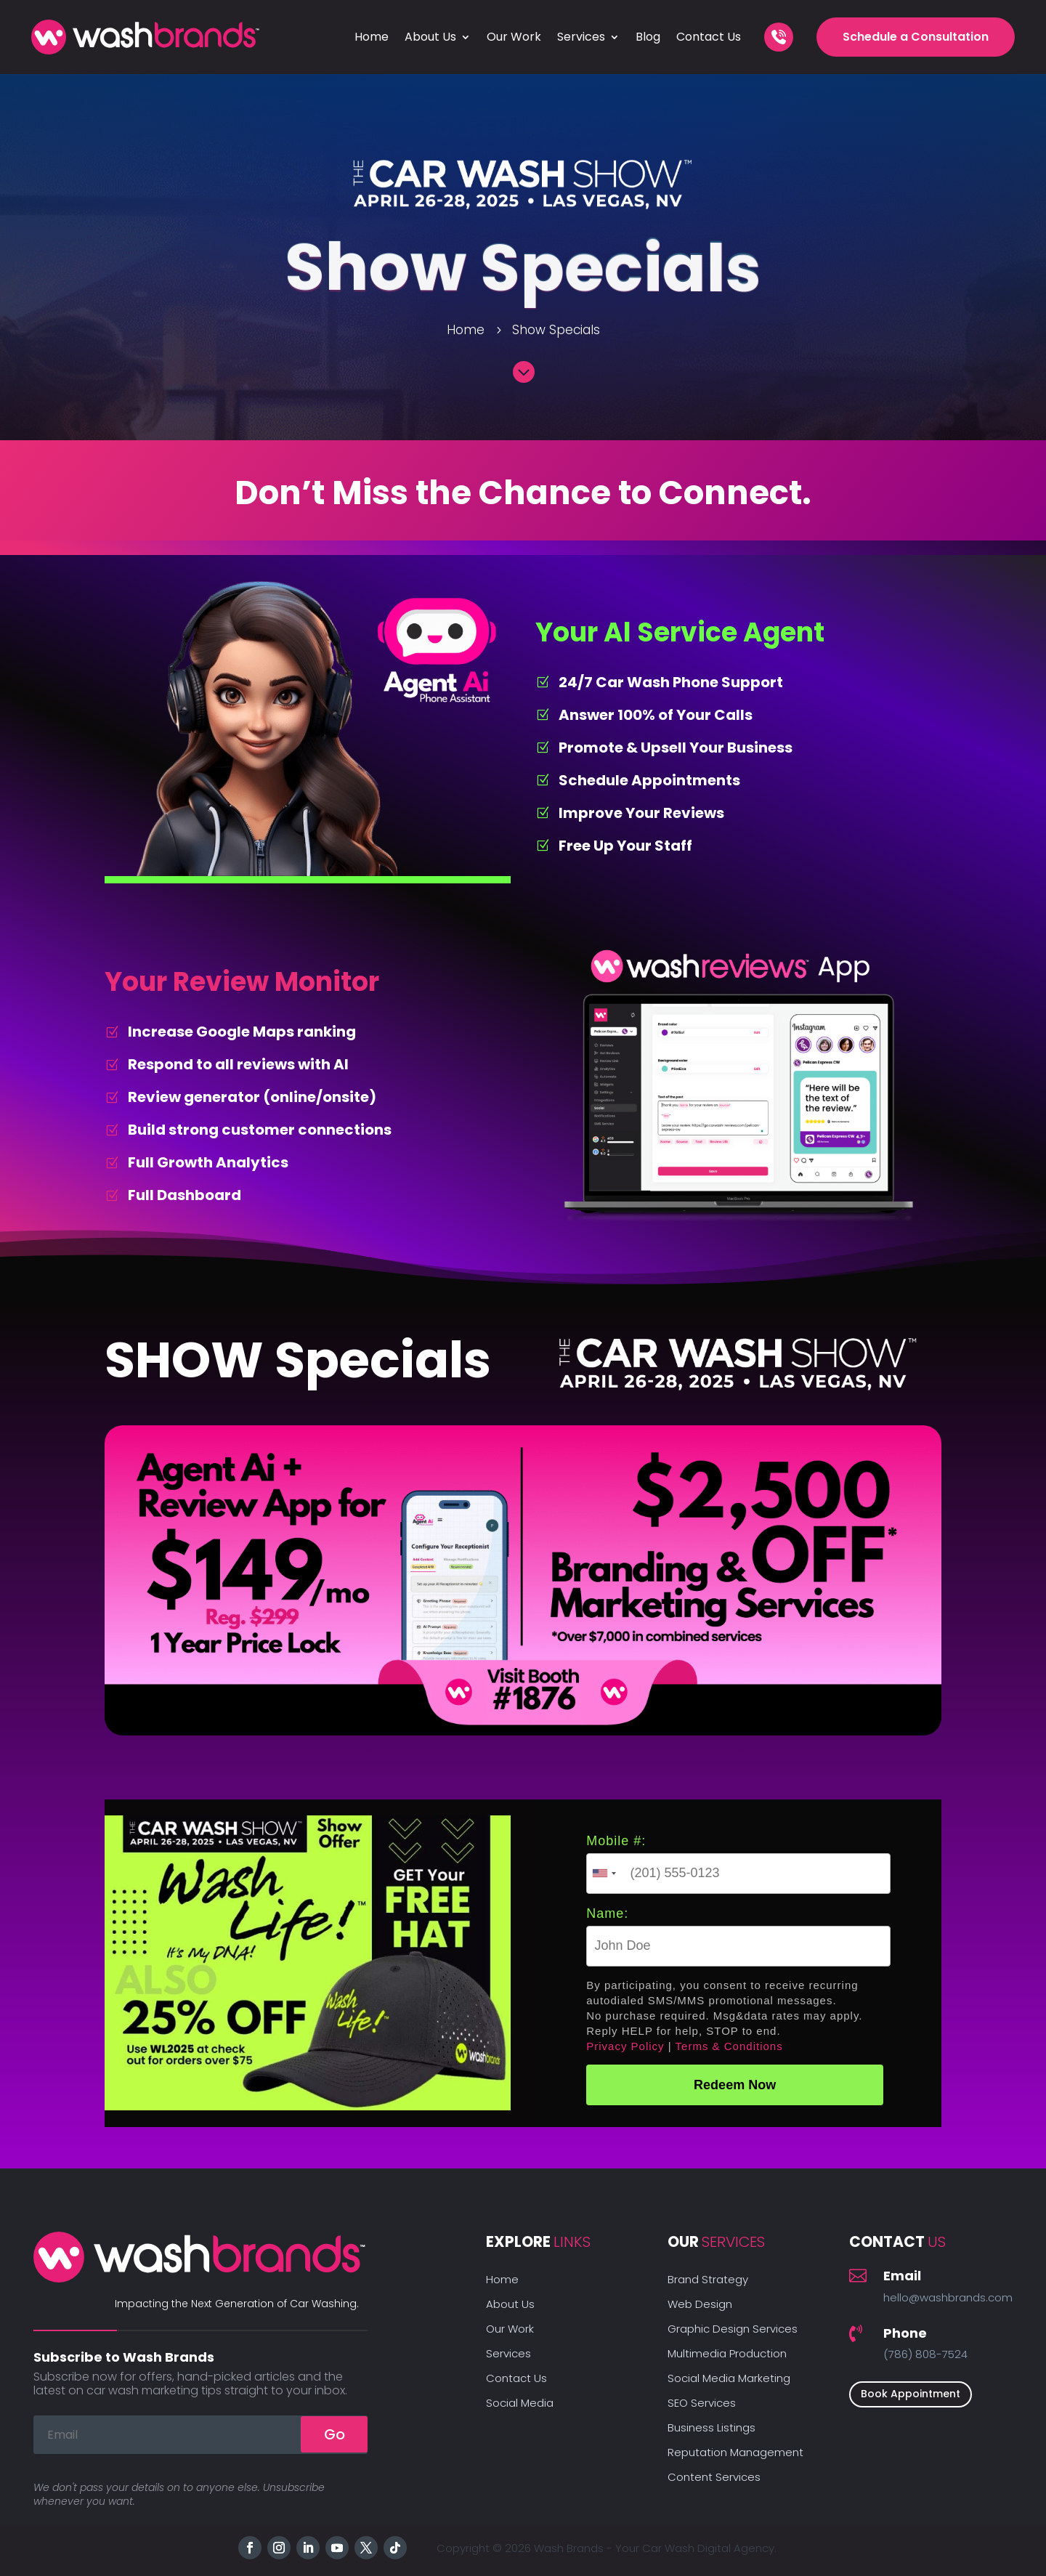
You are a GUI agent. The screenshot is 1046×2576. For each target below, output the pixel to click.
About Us (430, 36)
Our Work (514, 36)
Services (581, 36)
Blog (648, 36)
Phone (905, 2333)
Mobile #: (616, 1841)
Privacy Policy (625, 2046)
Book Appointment (910, 2393)
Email (902, 2276)
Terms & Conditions (729, 2046)
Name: (607, 1913)
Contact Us (708, 36)
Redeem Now (735, 2085)
